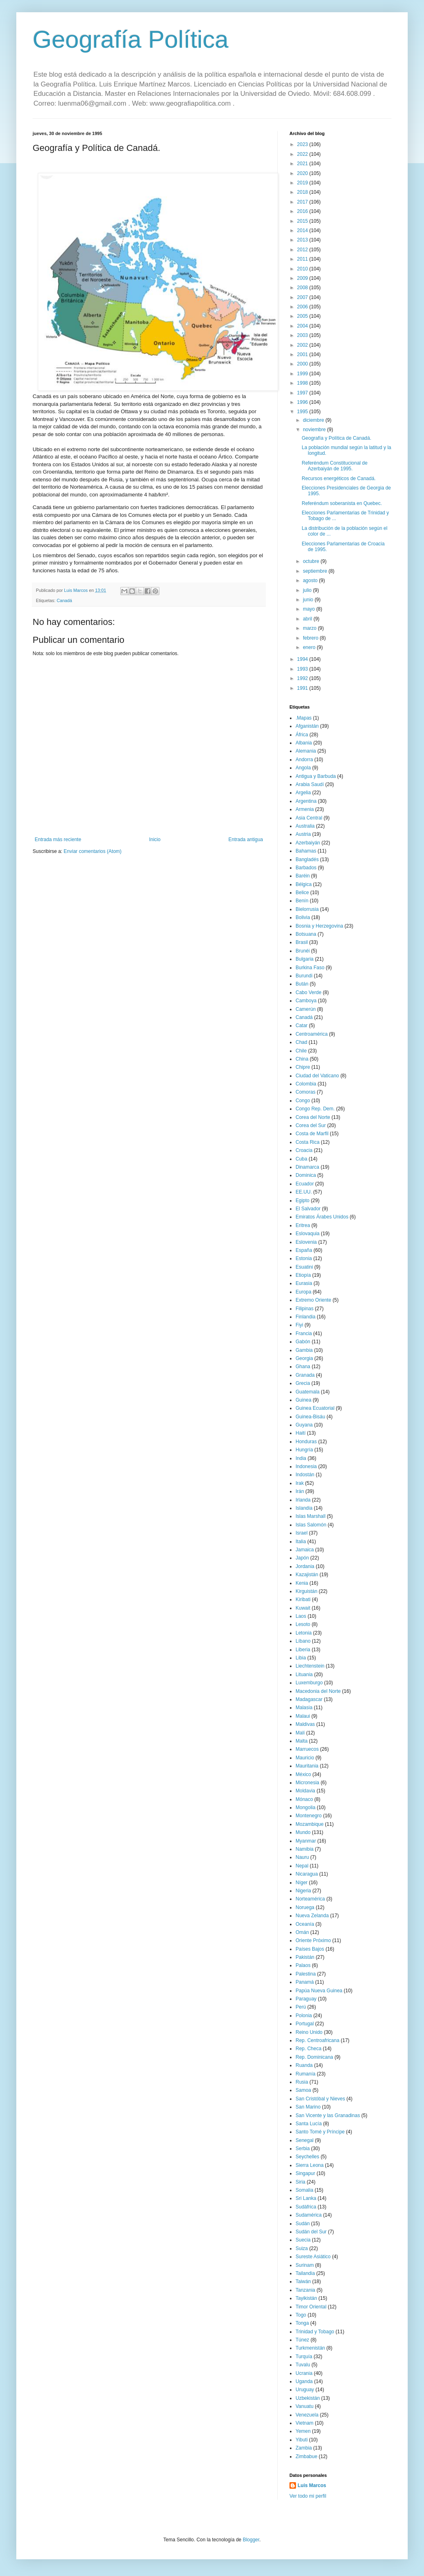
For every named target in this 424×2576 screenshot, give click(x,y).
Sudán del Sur (311, 2232)
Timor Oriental (311, 2307)
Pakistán (305, 1957)
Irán (300, 1491)
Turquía (304, 2356)
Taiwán (303, 2281)
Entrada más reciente (58, 839)
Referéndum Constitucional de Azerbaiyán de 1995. (334, 466)
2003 (303, 335)
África (302, 735)
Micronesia (307, 1782)
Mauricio (305, 1758)
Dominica (306, 1175)
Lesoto (303, 1624)
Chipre (303, 1067)
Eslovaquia (308, 1233)
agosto (311, 580)
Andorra (304, 759)
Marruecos (307, 1749)
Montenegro (309, 1815)
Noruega (305, 1907)
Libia (301, 1658)
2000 (303, 364)
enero (310, 647)
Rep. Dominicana (314, 2057)
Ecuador (305, 1184)
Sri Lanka (306, 2198)
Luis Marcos (312, 2485)
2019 (303, 183)
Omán (302, 1932)
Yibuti (302, 2440)
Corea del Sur (311, 1125)
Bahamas (306, 851)
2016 (303, 211)
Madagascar (309, 1699)
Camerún (306, 1009)
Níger (301, 1882)
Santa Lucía (309, 2123)
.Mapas (303, 718)
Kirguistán (306, 1591)
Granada (305, 1375)
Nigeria (303, 1891)
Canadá (64, 600)
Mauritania (307, 1766)
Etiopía (303, 1275)
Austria (303, 834)
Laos (301, 1616)
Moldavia (305, 1791)
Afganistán (307, 726)
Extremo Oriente (313, 1300)
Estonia (304, 1258)
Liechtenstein (310, 1666)
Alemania (306, 751)
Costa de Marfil (312, 1133)
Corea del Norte (313, 1117)
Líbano (303, 1641)
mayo (309, 609)
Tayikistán (306, 2298)
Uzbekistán (308, 2398)
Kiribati (303, 1599)
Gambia (304, 1350)
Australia (305, 826)
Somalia (304, 2190)
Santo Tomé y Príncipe (320, 2132)
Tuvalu (303, 2365)
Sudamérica (309, 2215)
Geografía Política (130, 39)
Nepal (302, 1866)
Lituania (304, 1674)
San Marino (308, 2107)
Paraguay (306, 1999)
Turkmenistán (310, 2348)
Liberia (303, 1649)
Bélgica (303, 884)
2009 (303, 278)
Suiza (302, 2248)
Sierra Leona (310, 2165)
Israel (301, 1533)
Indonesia (306, 1466)
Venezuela (307, 2415)
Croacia (304, 1150)
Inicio (155, 839)
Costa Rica (308, 1142)
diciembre (314, 420)
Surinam (305, 2265)
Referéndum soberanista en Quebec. (342, 503)
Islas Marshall (310, 1516)
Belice (302, 892)
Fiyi (299, 1325)
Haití (301, 1433)
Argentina (306, 801)
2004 (303, 326)
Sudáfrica (306, 2207)
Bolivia (303, 917)
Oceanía (305, 1924)
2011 (303, 259)
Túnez (302, 2340)
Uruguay (305, 2389)
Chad (301, 1042)
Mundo (303, 1832)
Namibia (305, 1849)
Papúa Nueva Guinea (319, 1990)
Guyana (304, 1425)
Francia (304, 1333)
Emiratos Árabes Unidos (322, 1217)
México (303, 1774)
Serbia (303, 2148)
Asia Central (309, 818)
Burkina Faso (310, 967)
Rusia (302, 2082)
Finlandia (306, 1317)
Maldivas (305, 1724)
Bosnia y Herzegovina (319, 926)
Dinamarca (307, 1167)
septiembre (316, 571)
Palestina (306, 1974)
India (301, 1458)
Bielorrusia (307, 909)
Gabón (303, 1341)
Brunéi (303, 951)
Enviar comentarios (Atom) (92, 851)
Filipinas (305, 1308)
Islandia (304, 1508)
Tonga (302, 2323)
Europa (303, 1292)
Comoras (306, 1092)
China (302, 1059)
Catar (301, 1025)
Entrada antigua (245, 839)
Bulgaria (305, 959)
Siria (300, 2182)
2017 (303, 202)
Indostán (305, 1474)
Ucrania (304, 2373)
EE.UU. (304, 1192)
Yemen (303, 2431)
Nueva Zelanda (312, 1915)
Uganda (304, 2381)
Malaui (303, 1716)
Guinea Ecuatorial (315, 1408)
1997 (303, 393)
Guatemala (308, 1392)
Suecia (303, 2240)
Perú (301, 2007)
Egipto (302, 1200)
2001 (303, 354)
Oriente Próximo (313, 1940)
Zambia (304, 2448)
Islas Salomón (311, 1525)
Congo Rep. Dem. (315, 1109)
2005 (303, 316)
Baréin (303, 876)
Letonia (303, 1633)
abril (308, 619)
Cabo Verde (308, 992)
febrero (311, 638)
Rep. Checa (308, 2048)
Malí (300, 1733)
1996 (303, 402)
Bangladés (307, 859)
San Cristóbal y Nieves (320, 2099)
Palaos (303, 1965)
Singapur (305, 2173)
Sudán (303, 2223)
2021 (303, 163)
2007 (303, 297)
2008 (303, 287)
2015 (303, 221)
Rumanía (306, 2074)
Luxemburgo (309, 1683)
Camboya (306, 1000)
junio (309, 599)
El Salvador (308, 1209)
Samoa (303, 2090)
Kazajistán (307, 1574)
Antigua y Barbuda (316, 776)
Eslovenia (306, 1242)
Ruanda (304, 2065)
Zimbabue (306, 2456)
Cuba (301, 1159)
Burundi (304, 976)
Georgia (304, 1358)
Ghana (303, 1366)
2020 (303, 173)
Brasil (302, 942)
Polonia (304, 2015)
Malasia (304, 1707)
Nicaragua (307, 1874)
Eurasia (304, 1283)
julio (308, 590)
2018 (303, 192)
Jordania (305, 1566)
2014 (303, 230)
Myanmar (306, 1841)
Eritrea (303, 1225)
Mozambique (310, 1824)
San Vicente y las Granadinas (328, 2115)
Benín (302, 901)
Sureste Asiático (313, 2256)
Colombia (306, 1084)
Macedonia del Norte (318, 1691)
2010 (303, 269)
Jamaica (305, 1550)
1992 (303, 678)
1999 (303, 374)
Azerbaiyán (308, 843)
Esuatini (304, 1267)
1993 (303, 669)
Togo (301, 2315)
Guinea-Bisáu (310, 1417)
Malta (301, 1741)
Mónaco (304, 1799)
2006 (303, 307)
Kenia (302, 1583)
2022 (303, 154)
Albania (304, 743)
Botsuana (306, 934)
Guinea (303, 1400)
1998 (303, 383)
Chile (301, 1051)
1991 (303, 688)
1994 (303, 659)
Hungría (304, 1450)
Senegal (305, 2140)
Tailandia (305, 2273)
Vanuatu (305, 2406)
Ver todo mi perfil (307, 2496)
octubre (311, 561)
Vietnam (305, 2423)
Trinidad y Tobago (315, 2332)
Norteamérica (310, 1899)
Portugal (305, 2024)
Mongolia (306, 1807)
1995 (303, 411)
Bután (302, 984)
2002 (303, 345)
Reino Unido (309, 2032)
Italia (301, 1541)
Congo (303, 1100)
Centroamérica (312, 1034)
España (304, 1250)
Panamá (305, 1982)
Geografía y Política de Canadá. (336, 438)
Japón (302, 1558)
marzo (310, 628)
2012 (303, 250)
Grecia (303, 1383)
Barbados (306, 867)
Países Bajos (310, 1949)
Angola (303, 768)
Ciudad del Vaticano (317, 1076)
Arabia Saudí (310, 784)
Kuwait (303, 1608)
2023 (303, 144)
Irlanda (303, 1500)
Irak (300, 1483)
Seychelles (307, 2157)
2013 (303, 240)
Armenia (305, 809)
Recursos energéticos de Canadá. (338, 478)
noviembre (315, 429)
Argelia (303, 792)
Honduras (306, 1441)
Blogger (251, 2540)
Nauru (302, 1857)
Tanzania (305, 2290)
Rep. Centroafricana (317, 2040)
